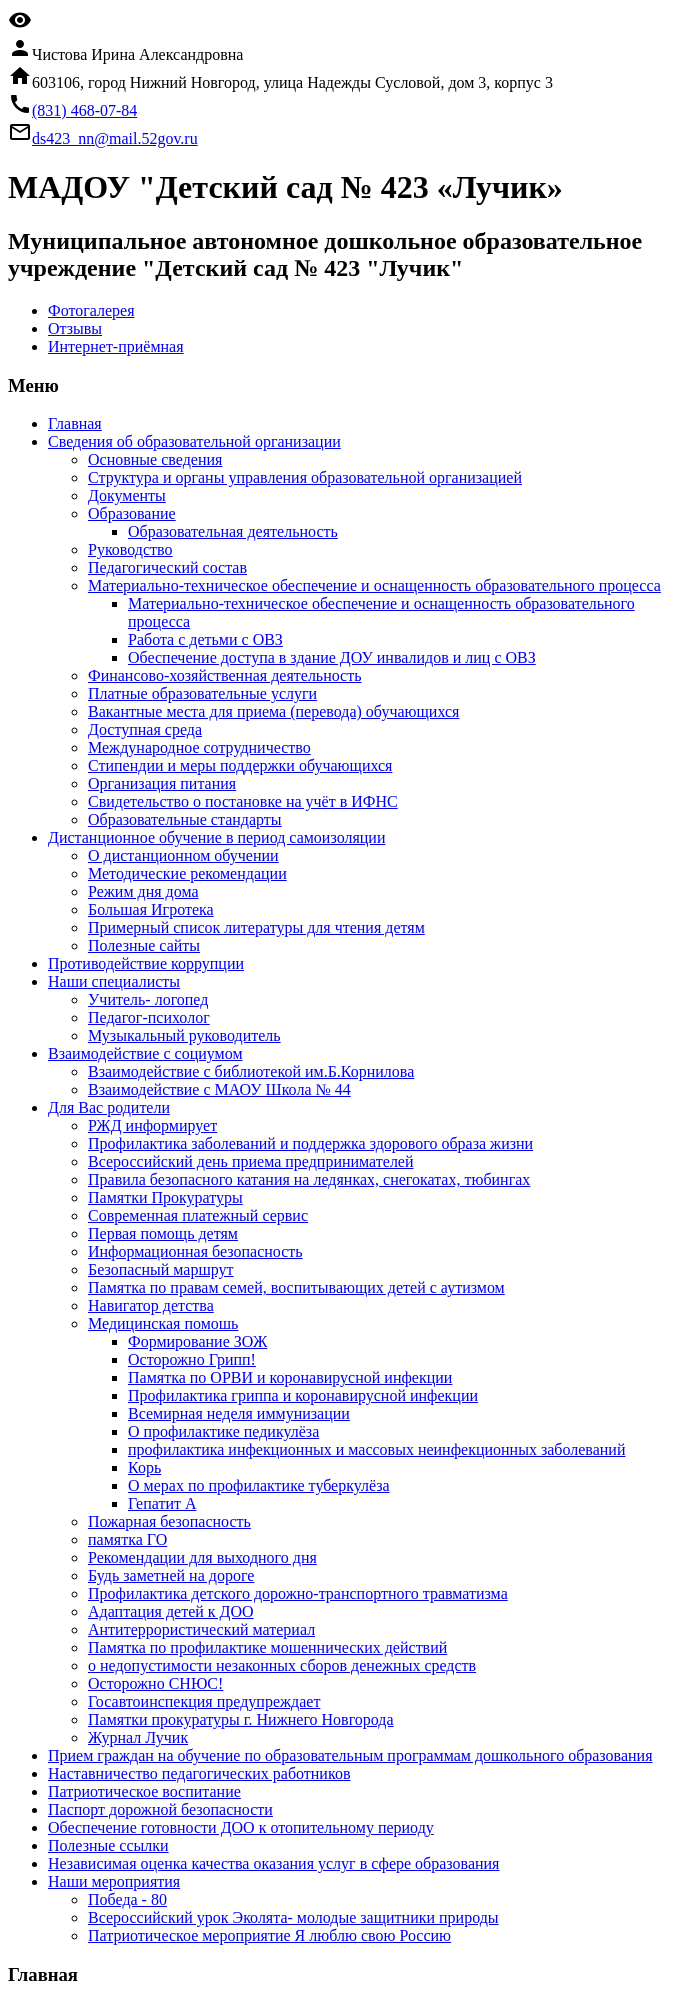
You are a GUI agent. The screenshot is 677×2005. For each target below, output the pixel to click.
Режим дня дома (143, 891)
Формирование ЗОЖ (197, 1341)
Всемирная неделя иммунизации (239, 1413)
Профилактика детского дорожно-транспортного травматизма (298, 1593)
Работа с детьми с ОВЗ (205, 639)
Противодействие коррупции (146, 963)
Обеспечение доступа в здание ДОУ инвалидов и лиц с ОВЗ (332, 657)
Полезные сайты (144, 945)
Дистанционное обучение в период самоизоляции (216, 837)
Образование (132, 513)
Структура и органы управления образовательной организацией (305, 477)
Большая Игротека (151, 909)
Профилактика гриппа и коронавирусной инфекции (303, 1395)
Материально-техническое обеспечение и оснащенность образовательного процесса (374, 585)
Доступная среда (145, 729)
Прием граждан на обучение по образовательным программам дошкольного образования (350, 1755)
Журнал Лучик (138, 1737)
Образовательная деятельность (233, 531)
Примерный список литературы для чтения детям (256, 927)
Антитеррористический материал (201, 1629)
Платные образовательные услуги (202, 693)
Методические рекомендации (187, 873)
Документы (127, 495)
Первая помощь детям (163, 1233)
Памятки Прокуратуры (165, 1197)
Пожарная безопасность (169, 1521)
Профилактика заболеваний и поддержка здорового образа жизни (310, 1143)
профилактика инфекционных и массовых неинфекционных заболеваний (376, 1449)
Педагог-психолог (149, 1017)
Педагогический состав (167, 567)
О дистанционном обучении (183, 855)
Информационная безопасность (195, 1251)
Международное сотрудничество (199, 747)
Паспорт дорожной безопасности (160, 1809)
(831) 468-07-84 (84, 110)
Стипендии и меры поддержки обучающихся (240, 765)
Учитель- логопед (148, 999)
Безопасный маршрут (161, 1269)
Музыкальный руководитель (184, 1035)
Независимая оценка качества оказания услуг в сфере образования (273, 1863)
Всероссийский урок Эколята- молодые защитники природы (293, 1917)
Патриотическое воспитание (144, 1791)
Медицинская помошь (163, 1323)
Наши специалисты (114, 981)
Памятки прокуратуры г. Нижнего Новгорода (241, 1719)
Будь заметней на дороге (171, 1575)
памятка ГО (127, 1539)
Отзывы (75, 328)
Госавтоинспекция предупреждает (204, 1701)
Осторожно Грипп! (192, 1359)
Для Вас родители (109, 1107)
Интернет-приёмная (116, 346)
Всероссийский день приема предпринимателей (251, 1161)
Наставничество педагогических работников (199, 1773)
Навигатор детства (151, 1305)
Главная (75, 423)
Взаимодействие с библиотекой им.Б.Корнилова (251, 1071)
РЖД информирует (152, 1125)
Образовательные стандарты (185, 819)
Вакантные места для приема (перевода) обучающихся (273, 711)
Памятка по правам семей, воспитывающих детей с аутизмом (296, 1287)
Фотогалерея (91, 310)
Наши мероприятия (114, 1881)
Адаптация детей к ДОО (171, 1611)
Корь (144, 1467)
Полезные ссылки (108, 1845)
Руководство (130, 549)
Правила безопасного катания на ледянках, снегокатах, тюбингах (309, 1179)
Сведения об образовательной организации (194, 441)
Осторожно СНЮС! (155, 1683)
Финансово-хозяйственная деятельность (225, 675)
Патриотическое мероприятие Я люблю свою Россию (269, 1935)
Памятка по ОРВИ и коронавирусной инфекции (290, 1377)
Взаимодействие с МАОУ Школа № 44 (219, 1089)
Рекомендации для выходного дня (202, 1557)
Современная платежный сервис (198, 1215)
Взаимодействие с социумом (145, 1053)
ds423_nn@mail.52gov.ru (115, 138)
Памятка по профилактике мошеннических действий (267, 1647)
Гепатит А (162, 1503)
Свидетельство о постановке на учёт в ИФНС (243, 801)
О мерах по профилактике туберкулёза (259, 1485)
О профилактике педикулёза (223, 1431)
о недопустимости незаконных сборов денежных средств (282, 1665)
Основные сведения (155, 459)
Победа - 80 (127, 1899)
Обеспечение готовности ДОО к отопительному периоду (241, 1827)
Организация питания (162, 783)
